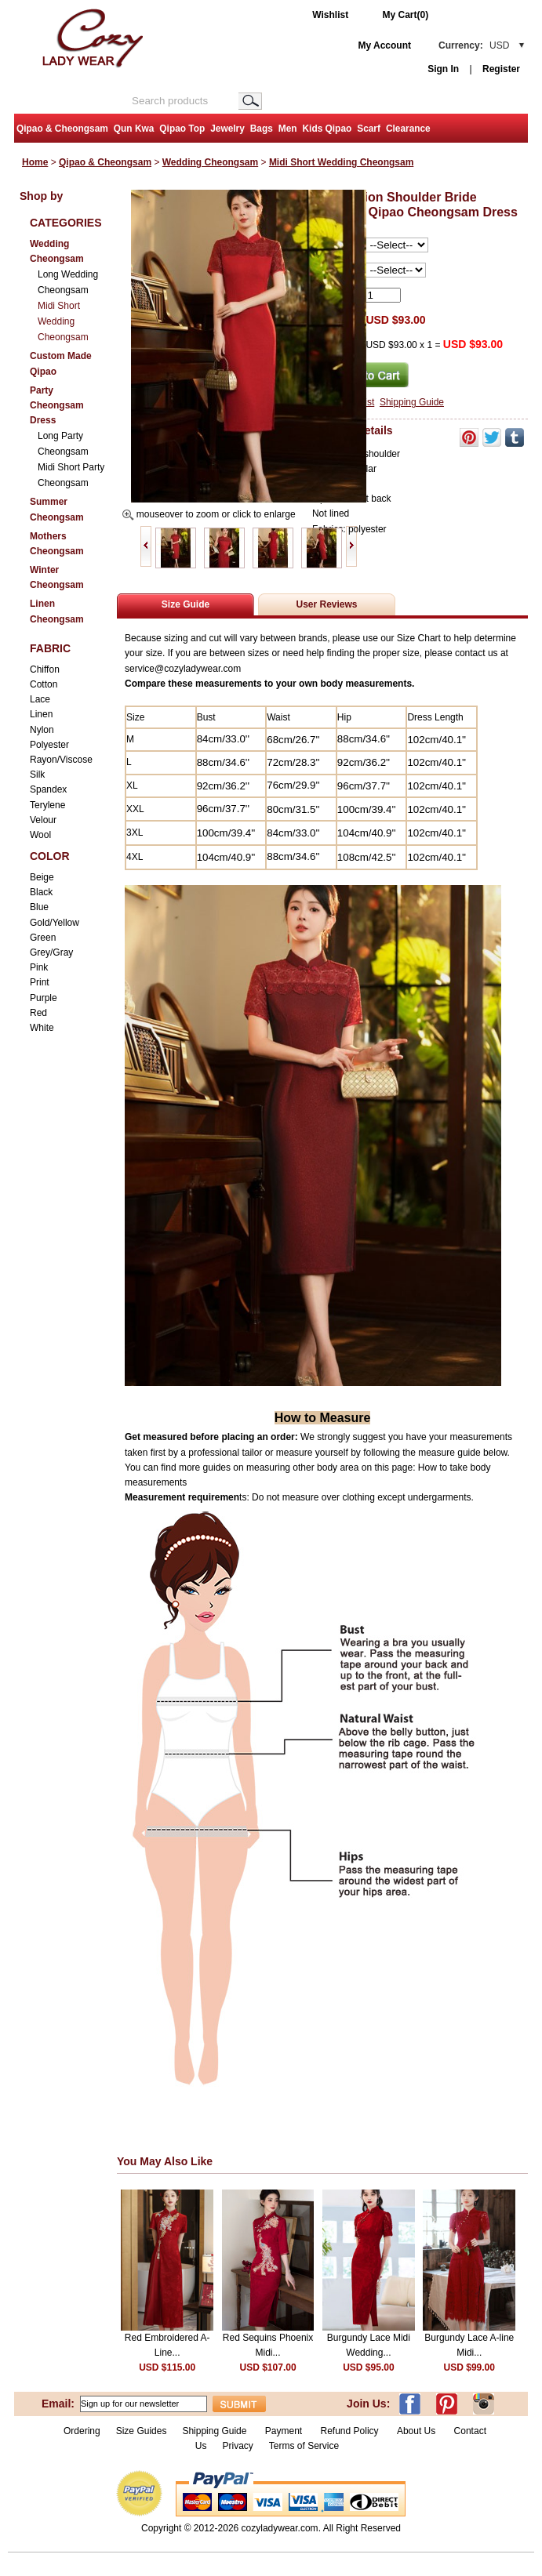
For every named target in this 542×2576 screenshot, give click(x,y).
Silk (37, 774)
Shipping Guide (412, 402)
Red (38, 1012)
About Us (417, 2430)
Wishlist (330, 14)
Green (43, 937)
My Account (384, 45)
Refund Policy (350, 2430)
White (42, 1027)
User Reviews (326, 604)
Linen (41, 714)
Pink (39, 967)
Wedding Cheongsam (210, 162)
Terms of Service (304, 2445)
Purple (43, 997)
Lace (40, 699)
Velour (43, 820)
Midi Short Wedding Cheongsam (341, 162)
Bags (261, 128)
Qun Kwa (134, 128)
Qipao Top (182, 128)
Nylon (42, 729)
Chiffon (45, 669)
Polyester (49, 744)
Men (287, 128)
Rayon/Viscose (61, 759)
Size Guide (185, 604)
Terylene (47, 805)
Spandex (48, 789)
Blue (39, 907)
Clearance (408, 128)
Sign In (443, 68)
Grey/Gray (51, 952)
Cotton (43, 684)
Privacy (237, 2445)
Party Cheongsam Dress (57, 405)
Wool (40, 834)
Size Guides (141, 2430)
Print (39, 982)
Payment (283, 2430)
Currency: (473, 45)
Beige (42, 877)
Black (41, 892)
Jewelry (227, 128)
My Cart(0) (406, 14)
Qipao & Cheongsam (62, 128)
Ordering (82, 2430)
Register (501, 68)
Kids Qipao (327, 128)
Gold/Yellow (54, 922)
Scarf (368, 128)
